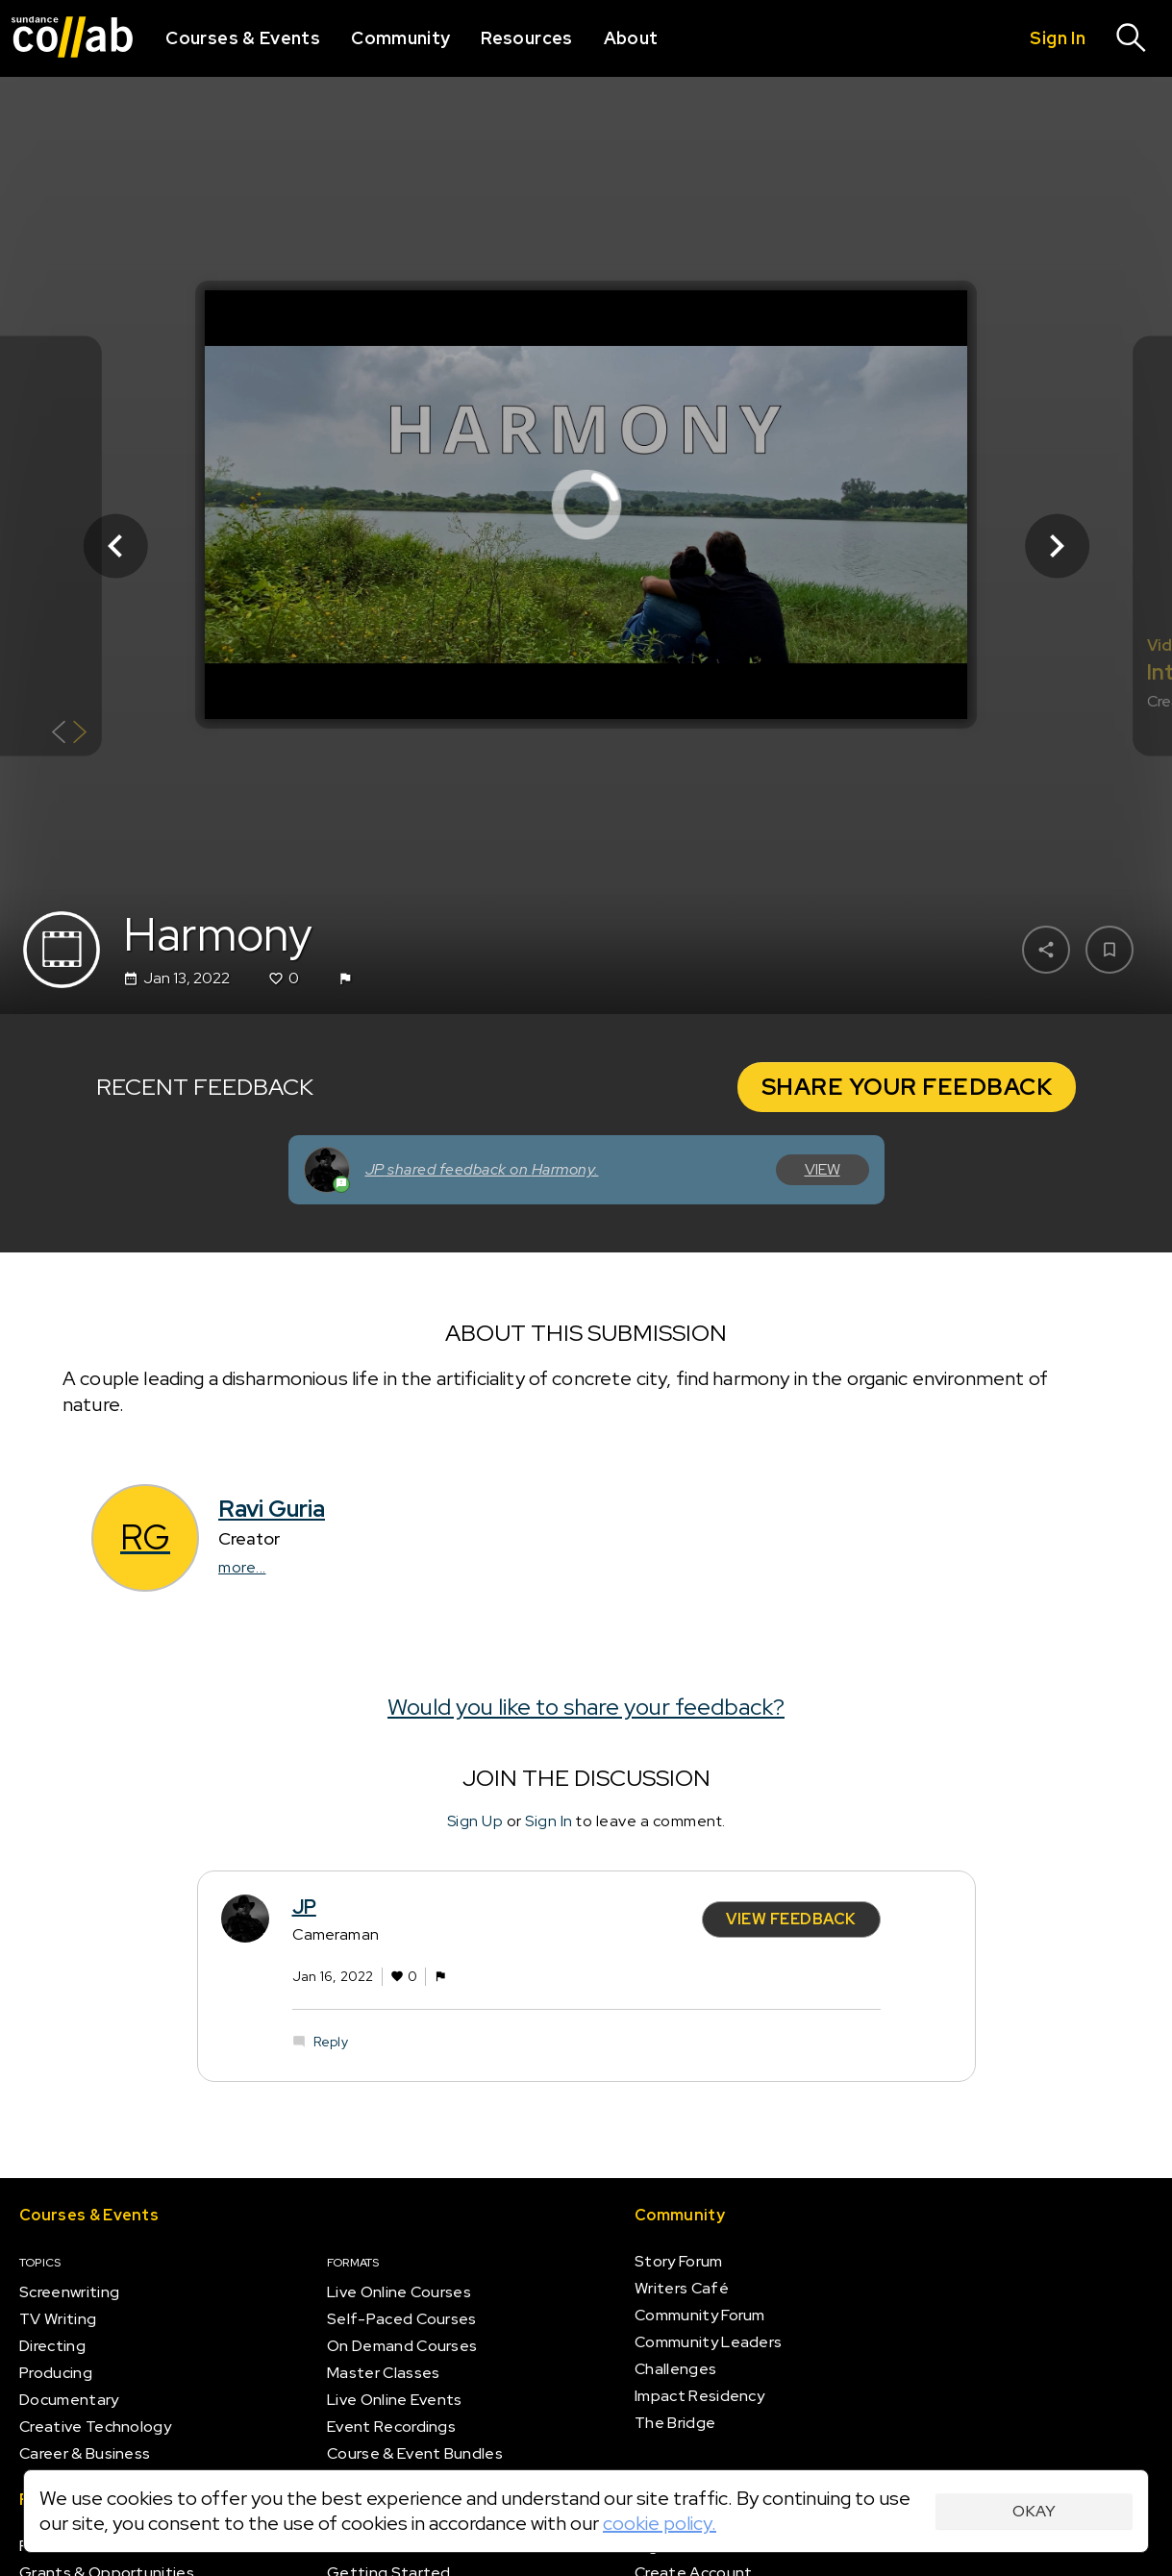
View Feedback (791, 1919)
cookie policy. (659, 2523)
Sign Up (475, 1821)
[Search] (1131, 38)
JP (304, 1907)
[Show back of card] (69, 734)
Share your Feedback (907, 1087)
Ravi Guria (271, 1509)
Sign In (549, 1821)
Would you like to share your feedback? (586, 1706)
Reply (330, 2041)
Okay (1034, 2511)
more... (242, 1568)
